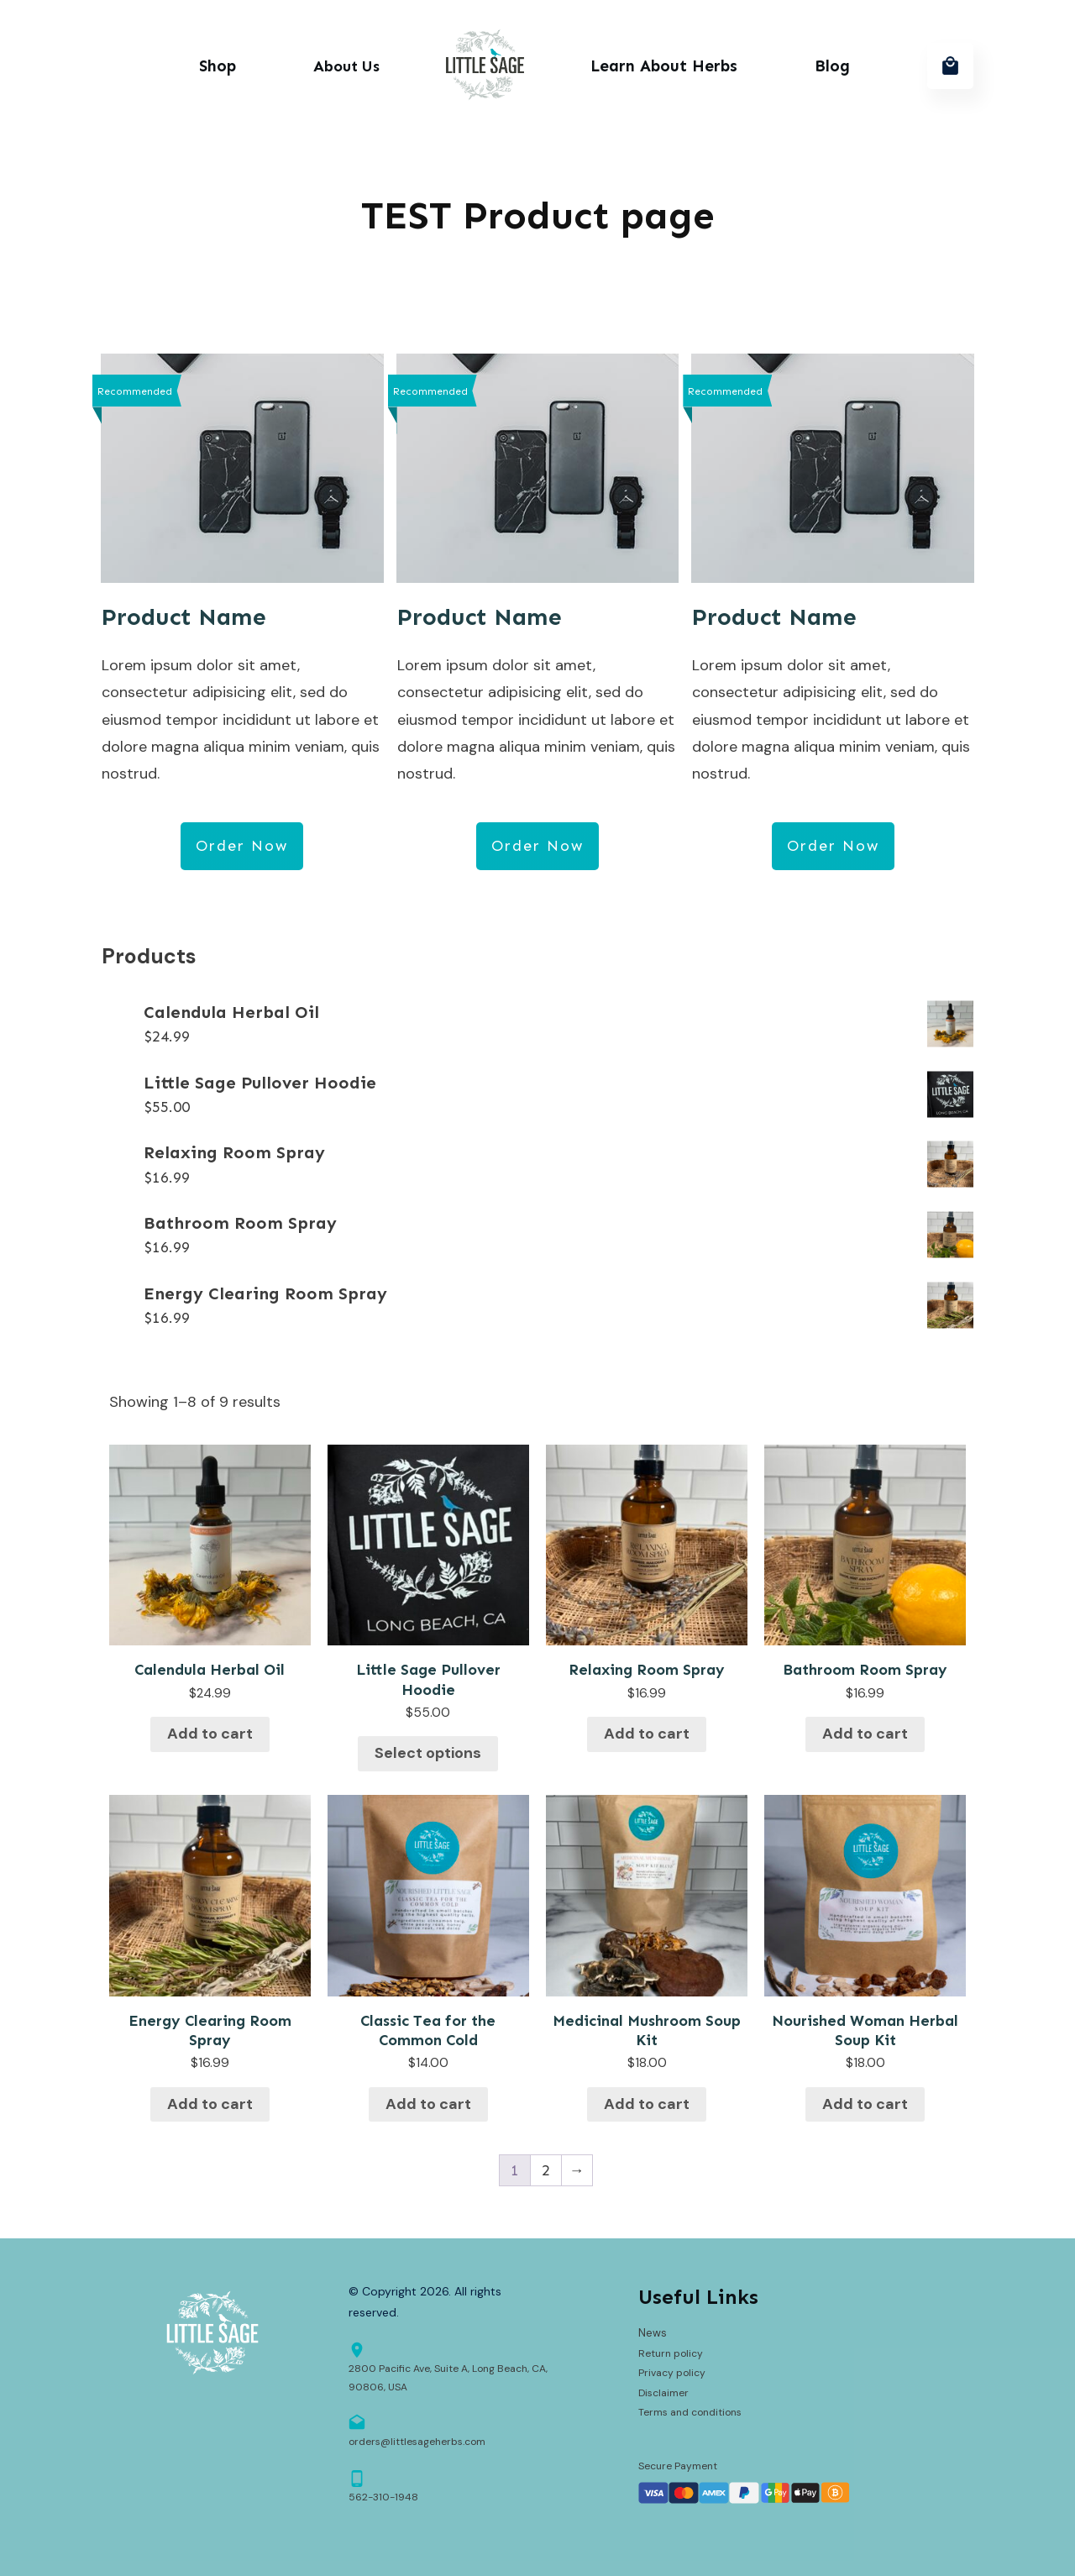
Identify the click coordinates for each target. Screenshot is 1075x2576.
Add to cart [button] (210, 1733)
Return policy (670, 2353)
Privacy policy (671, 2372)
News (652, 2333)
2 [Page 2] (546, 2170)
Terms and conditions (690, 2412)
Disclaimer (663, 2393)
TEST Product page (538, 215)
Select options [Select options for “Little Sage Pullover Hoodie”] (428, 1753)
